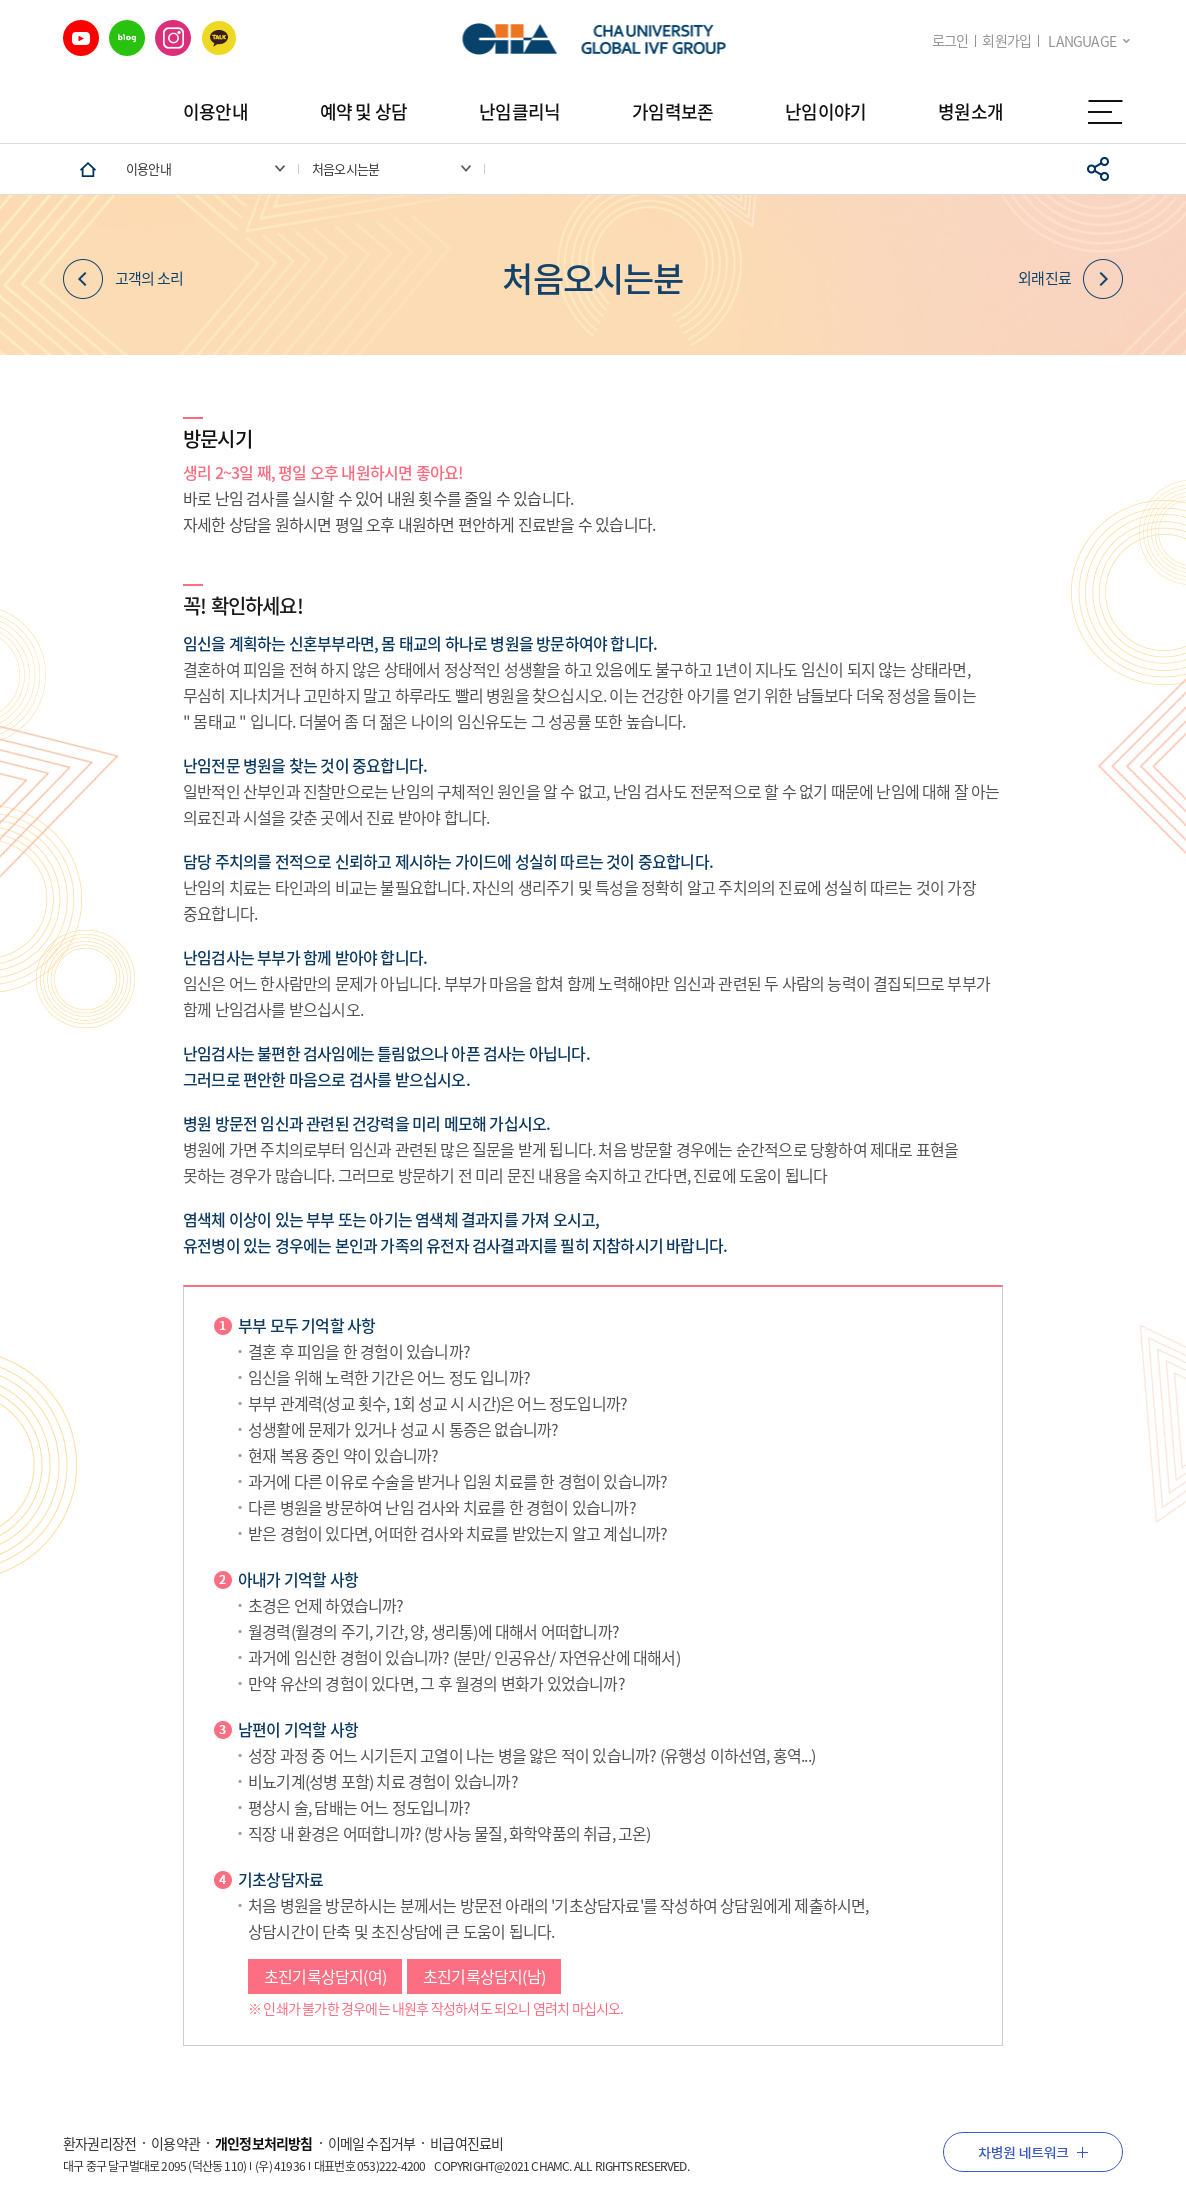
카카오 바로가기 (219, 38)
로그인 (950, 40)
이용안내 (215, 111)
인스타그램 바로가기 (173, 38)
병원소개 (970, 111)
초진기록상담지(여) (325, 1980)
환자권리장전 (99, 2143)
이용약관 (175, 2143)
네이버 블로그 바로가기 (127, 38)
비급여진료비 (466, 2143)
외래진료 (1070, 279)
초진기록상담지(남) (484, 1980)
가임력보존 (672, 111)
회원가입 (1006, 40)
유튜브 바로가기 (81, 38)
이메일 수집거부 (372, 2143)
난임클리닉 (519, 111)
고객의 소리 (123, 279)
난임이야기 (825, 111)
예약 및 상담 (363, 111)
